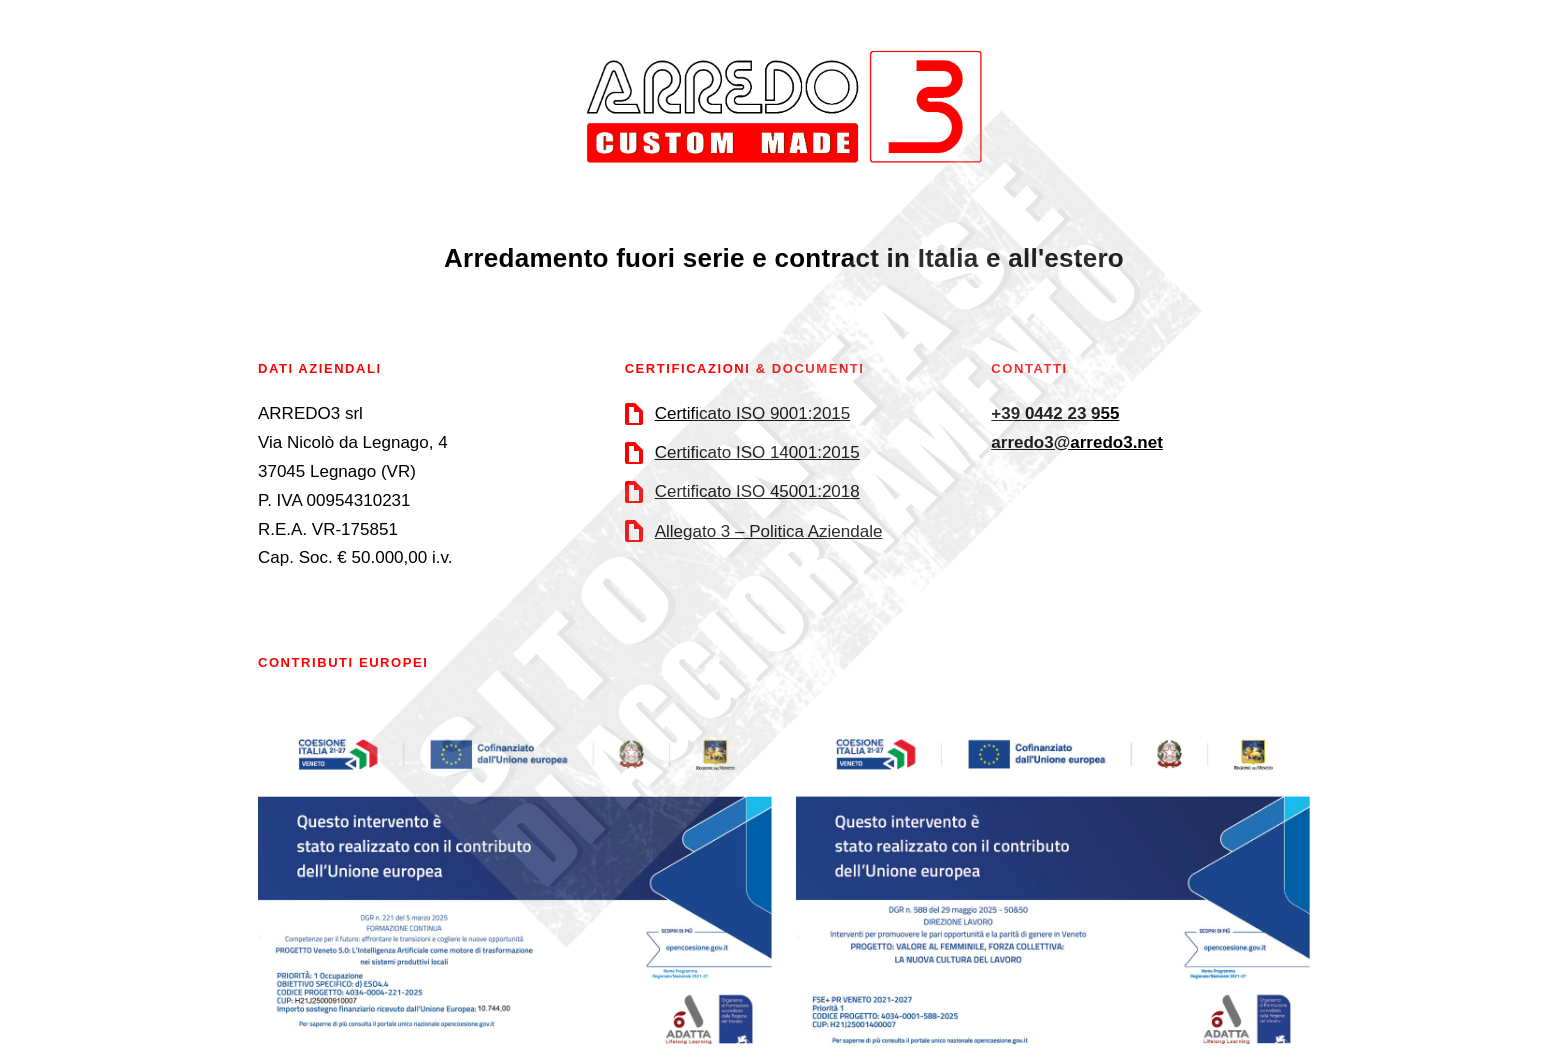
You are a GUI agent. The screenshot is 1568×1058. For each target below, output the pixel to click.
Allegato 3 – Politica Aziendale (769, 531)
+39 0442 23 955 (1055, 413)
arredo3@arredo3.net (1077, 442)
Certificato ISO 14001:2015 (757, 452)
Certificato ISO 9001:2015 (753, 413)
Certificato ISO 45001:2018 (757, 491)
